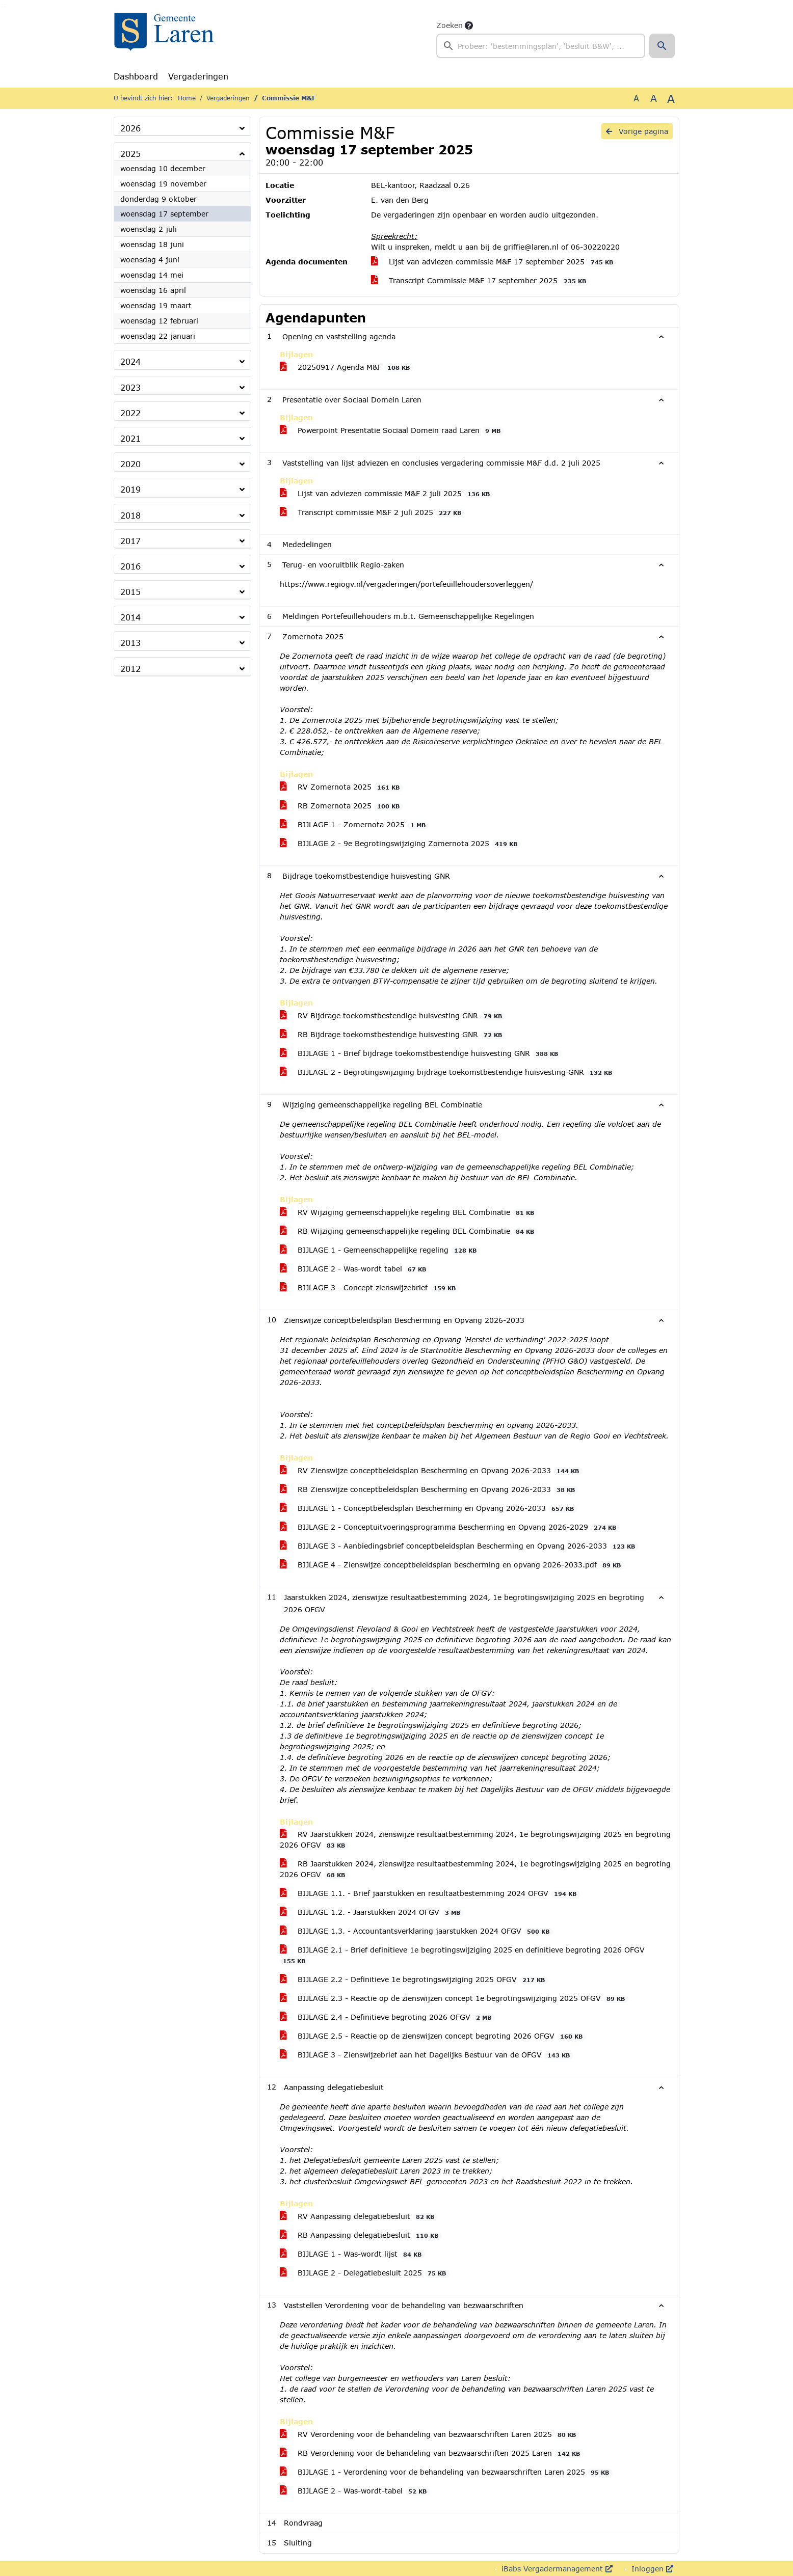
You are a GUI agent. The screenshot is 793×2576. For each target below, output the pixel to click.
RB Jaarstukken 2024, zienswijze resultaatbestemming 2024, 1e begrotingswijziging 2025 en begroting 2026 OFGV (475, 1869)
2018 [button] (130, 515)
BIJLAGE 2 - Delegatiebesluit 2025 (365, 2272)
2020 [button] (130, 464)
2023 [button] (130, 387)
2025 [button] (130, 153)
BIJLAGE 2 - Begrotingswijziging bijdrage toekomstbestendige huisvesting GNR (448, 1072)
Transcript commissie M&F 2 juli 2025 (372, 512)
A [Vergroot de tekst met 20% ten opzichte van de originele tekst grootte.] (653, 98)
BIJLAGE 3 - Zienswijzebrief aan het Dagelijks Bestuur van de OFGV (426, 2054)
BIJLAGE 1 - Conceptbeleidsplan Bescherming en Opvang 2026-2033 (428, 1508)
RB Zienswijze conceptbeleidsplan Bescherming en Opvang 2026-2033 (429, 1489)
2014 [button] (130, 617)
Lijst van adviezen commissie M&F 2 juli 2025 (386, 493)
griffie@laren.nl (531, 246)
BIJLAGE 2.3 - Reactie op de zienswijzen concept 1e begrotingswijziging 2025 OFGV (454, 1998)
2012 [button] (130, 668)
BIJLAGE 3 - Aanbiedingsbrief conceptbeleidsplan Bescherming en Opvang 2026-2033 (459, 1546)
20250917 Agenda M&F (346, 367)
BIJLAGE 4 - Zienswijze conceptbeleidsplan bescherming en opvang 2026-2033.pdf (452, 1564)
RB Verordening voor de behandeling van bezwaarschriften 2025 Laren (432, 2453)
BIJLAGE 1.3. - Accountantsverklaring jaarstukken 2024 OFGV (416, 1931)
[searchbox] (540, 46)
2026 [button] (130, 128)
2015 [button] (130, 591)
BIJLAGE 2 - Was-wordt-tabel (355, 2491)
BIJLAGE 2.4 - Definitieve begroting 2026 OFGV (387, 2017)
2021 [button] (130, 438)
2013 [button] (130, 642)
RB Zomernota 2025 (341, 805)
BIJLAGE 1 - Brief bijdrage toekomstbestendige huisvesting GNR (421, 1053)
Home (187, 98)
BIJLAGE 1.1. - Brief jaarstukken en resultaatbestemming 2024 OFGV (430, 1893)
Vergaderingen (198, 76)
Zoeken (449, 25)
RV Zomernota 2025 (341, 787)
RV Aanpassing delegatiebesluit (359, 2216)
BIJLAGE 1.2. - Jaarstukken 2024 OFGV (372, 1912)
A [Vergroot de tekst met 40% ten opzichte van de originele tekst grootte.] (671, 98)
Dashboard (136, 76)
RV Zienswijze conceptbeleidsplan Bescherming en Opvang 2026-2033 (431, 1470)
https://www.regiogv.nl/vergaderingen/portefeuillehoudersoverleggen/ (406, 584)
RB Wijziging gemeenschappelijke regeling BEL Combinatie (409, 1231)
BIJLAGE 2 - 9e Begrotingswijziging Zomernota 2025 (400, 843)
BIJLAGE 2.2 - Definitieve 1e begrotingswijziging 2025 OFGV (414, 1979)
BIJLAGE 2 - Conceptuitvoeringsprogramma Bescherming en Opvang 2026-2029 (450, 1527)
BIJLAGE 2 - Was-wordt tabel (355, 1268)
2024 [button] (130, 361)
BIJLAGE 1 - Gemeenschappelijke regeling (380, 1250)
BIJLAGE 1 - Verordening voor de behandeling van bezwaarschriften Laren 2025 (446, 2472)
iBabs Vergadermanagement (556, 2568)
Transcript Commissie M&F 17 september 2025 (480, 280)
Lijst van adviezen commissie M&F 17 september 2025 (493, 261)
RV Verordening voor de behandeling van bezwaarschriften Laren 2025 (429, 2434)
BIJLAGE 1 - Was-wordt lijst (352, 2254)
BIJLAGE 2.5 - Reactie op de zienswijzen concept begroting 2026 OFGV (433, 2036)
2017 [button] (130, 541)
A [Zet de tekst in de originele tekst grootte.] (636, 98)
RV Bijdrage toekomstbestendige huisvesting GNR (393, 1015)
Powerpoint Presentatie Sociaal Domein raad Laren (392, 430)
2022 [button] (130, 413)
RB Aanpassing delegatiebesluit (361, 2235)
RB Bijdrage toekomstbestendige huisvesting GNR (393, 1034)
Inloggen (651, 2568)
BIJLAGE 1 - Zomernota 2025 (354, 824)
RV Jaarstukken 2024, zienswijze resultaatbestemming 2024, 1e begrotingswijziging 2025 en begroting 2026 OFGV (475, 1840)
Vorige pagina (637, 131)
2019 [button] (130, 489)
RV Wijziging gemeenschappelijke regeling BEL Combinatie (409, 1212)
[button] (662, 46)
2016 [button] (130, 566)
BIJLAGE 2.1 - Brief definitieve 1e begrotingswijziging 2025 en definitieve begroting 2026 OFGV (462, 1955)
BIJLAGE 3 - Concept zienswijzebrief (369, 1287)
